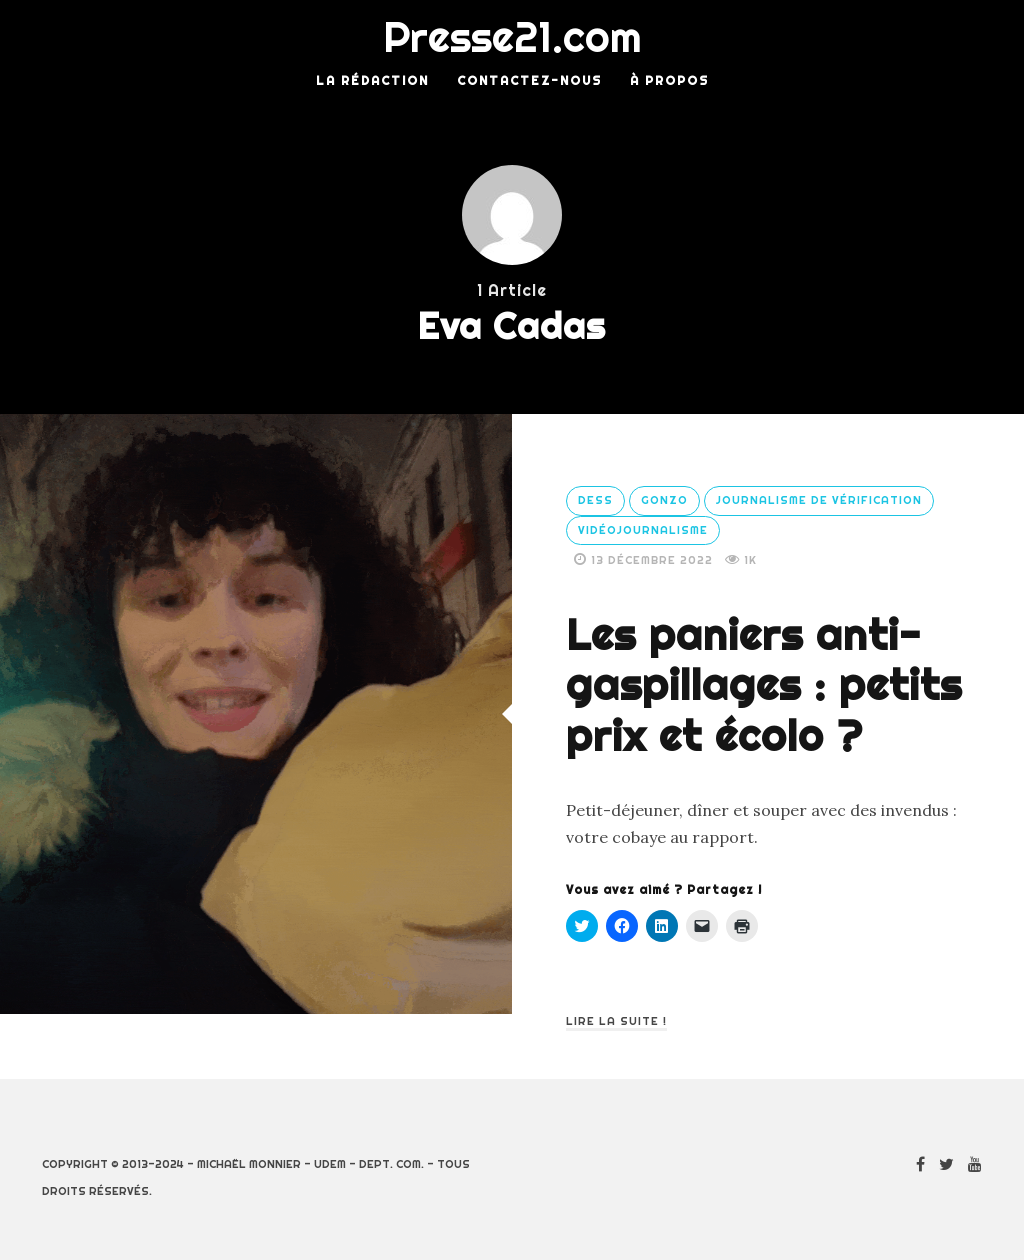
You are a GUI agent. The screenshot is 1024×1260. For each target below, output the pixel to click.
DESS (595, 500)
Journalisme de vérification (819, 500)
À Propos (669, 80)
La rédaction (372, 80)
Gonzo (664, 500)
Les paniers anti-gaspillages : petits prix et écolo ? (764, 685)
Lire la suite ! (616, 1021)
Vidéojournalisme (643, 530)
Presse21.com (512, 37)
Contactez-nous (529, 80)
